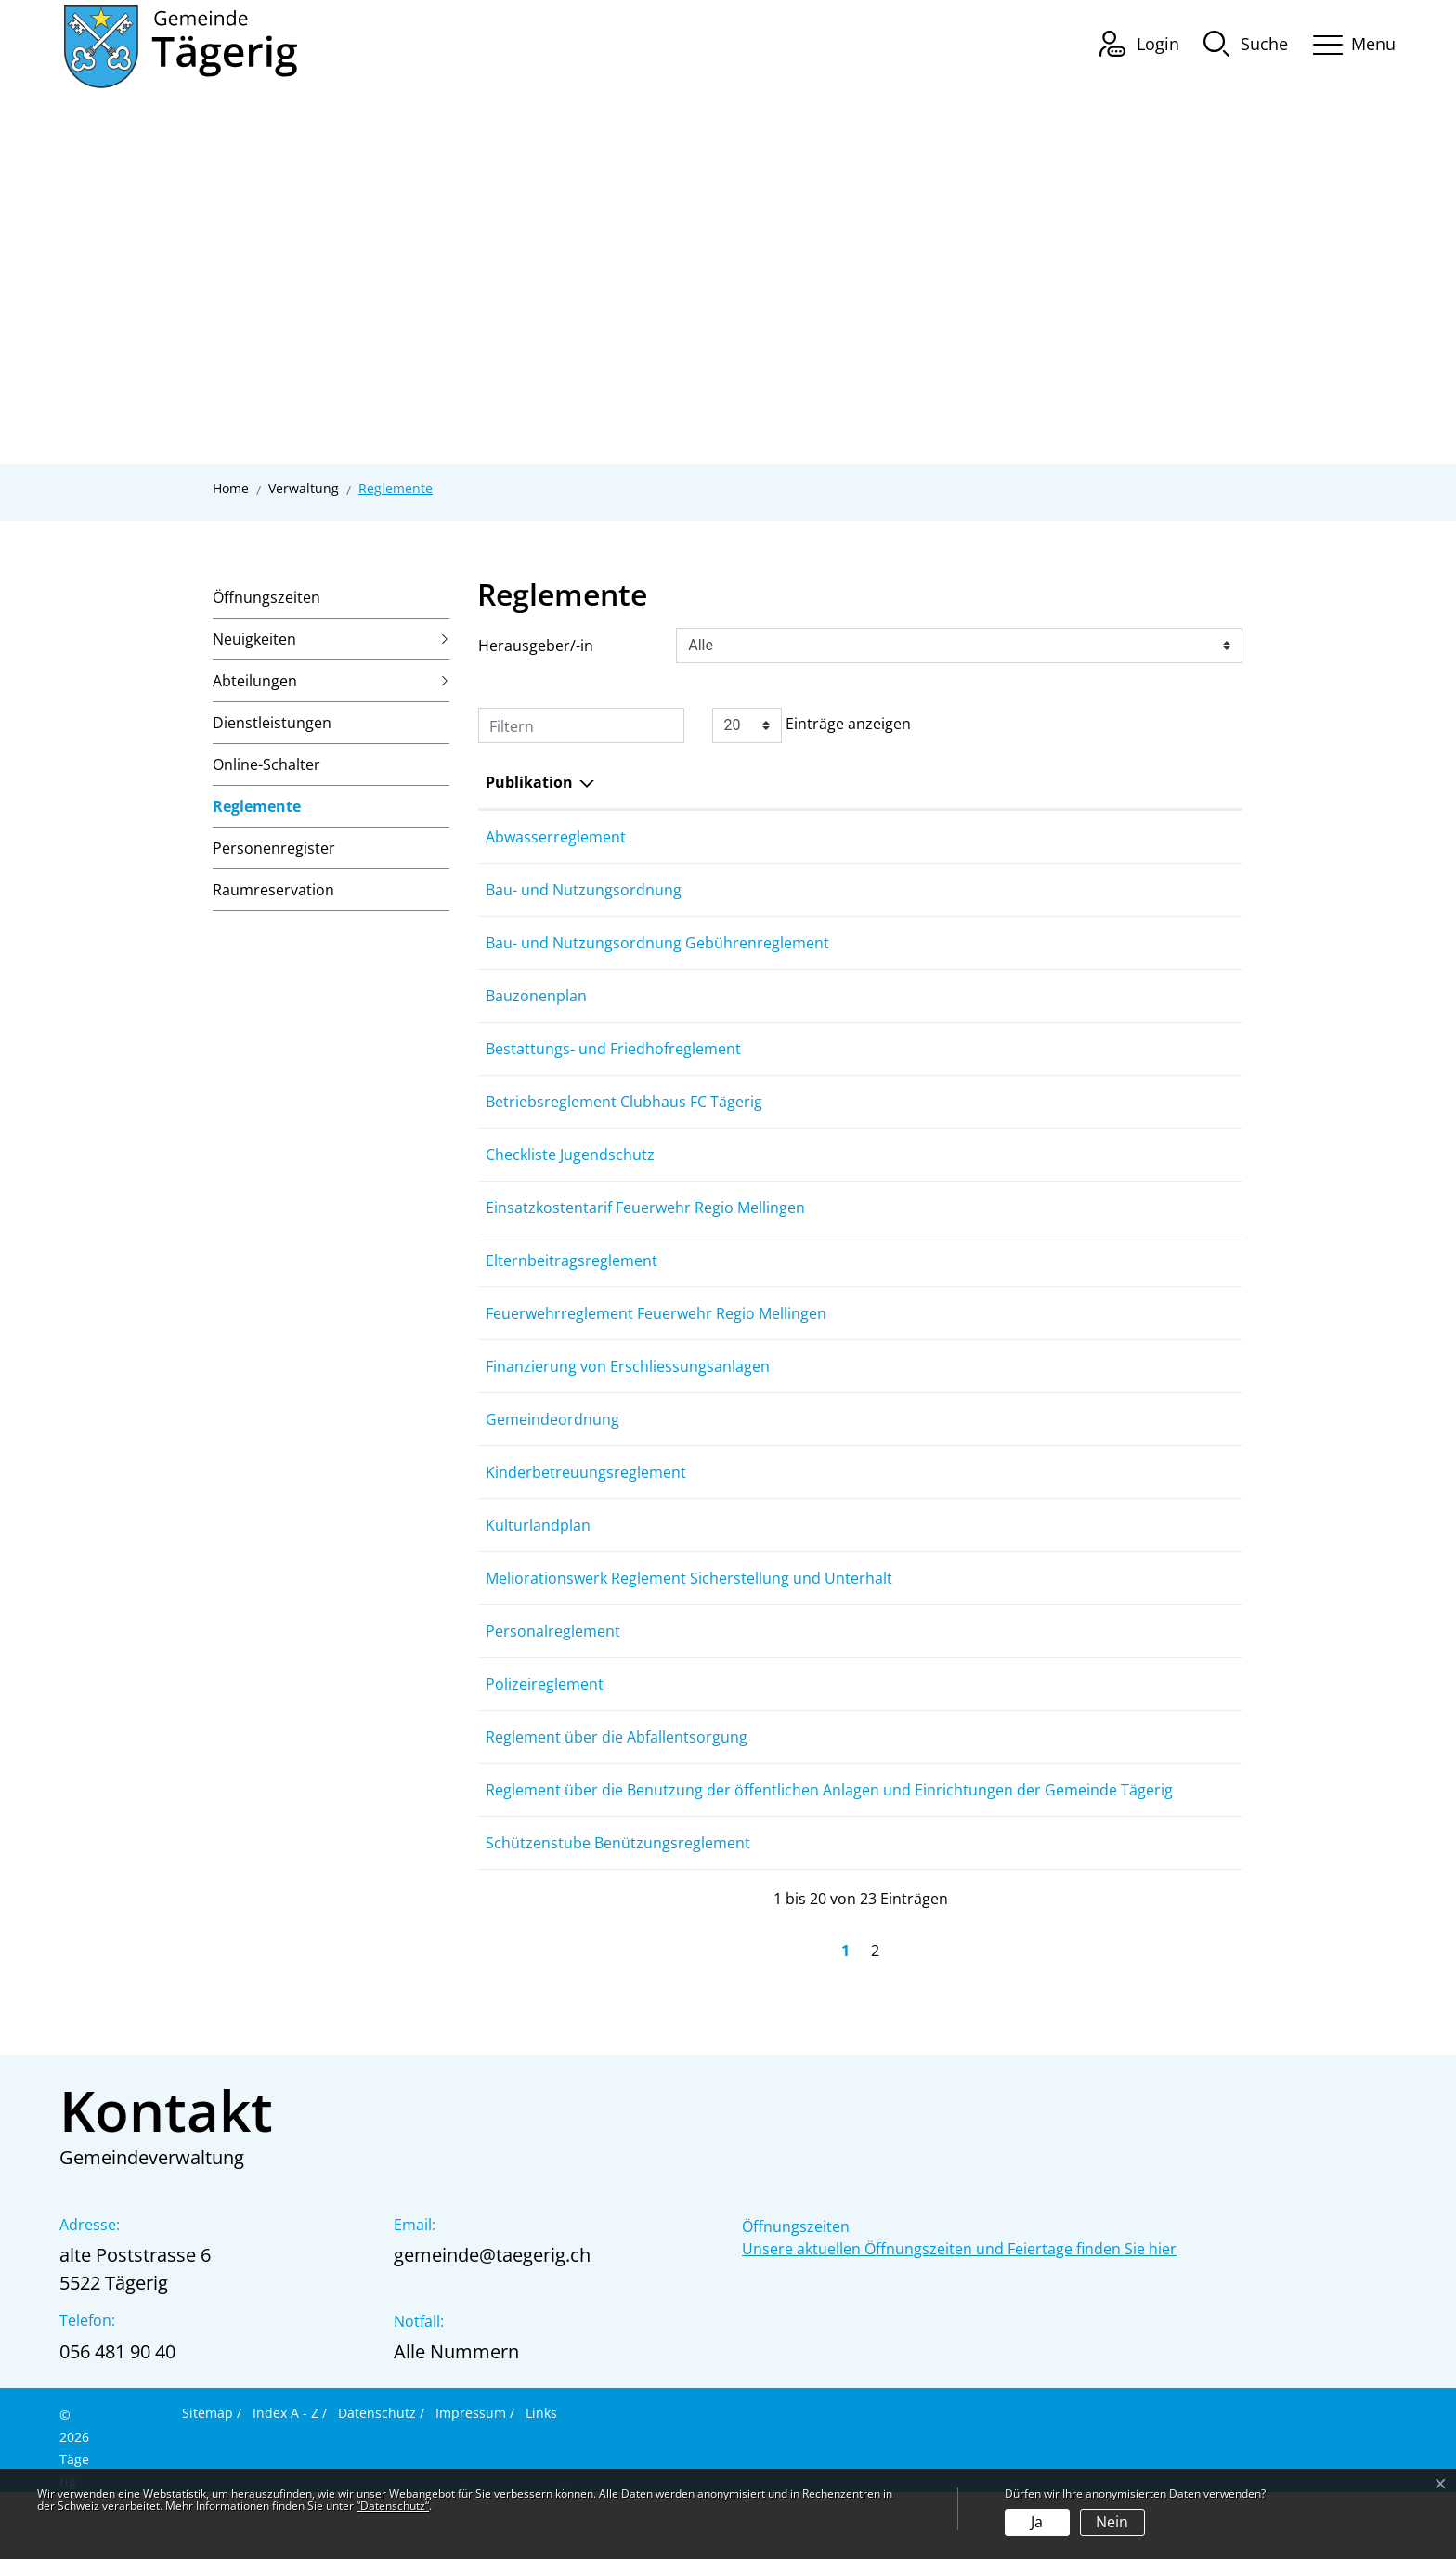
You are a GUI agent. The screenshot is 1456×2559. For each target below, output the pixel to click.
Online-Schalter (266, 764)
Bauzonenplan (536, 996)
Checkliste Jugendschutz (570, 1154)
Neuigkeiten (254, 639)
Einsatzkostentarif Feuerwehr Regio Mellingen (645, 1207)
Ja (1037, 2522)
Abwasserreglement (556, 837)
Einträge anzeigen (811, 725)
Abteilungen (255, 681)
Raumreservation (273, 890)
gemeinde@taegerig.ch (492, 2321)
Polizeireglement (545, 1728)
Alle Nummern (456, 2418)
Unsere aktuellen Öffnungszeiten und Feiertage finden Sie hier (959, 2315)
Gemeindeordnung (552, 1464)
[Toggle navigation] (1348, 41)
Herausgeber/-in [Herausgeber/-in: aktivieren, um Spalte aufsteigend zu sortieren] (994, 782)
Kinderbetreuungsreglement (586, 1517)
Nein (1112, 2522)
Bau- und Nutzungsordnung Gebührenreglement (657, 943)
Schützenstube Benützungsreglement (618, 1910)
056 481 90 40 (117, 2418)
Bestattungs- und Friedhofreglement (613, 1048)
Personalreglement (553, 1675)
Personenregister (274, 848)
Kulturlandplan (538, 1570)
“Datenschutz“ (393, 2505)
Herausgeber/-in (535, 645)
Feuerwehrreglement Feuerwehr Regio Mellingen (656, 1335)
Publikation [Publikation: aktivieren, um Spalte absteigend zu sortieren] (529, 782)
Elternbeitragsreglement (571, 1283)
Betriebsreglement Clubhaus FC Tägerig (624, 1101)
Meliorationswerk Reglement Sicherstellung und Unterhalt (689, 1622)
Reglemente (257, 812)
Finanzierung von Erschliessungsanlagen (628, 1411)
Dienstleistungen (272, 722)
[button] (1245, 42)
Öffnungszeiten (266, 597)
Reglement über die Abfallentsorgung (617, 1781)
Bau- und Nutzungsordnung (584, 890)
